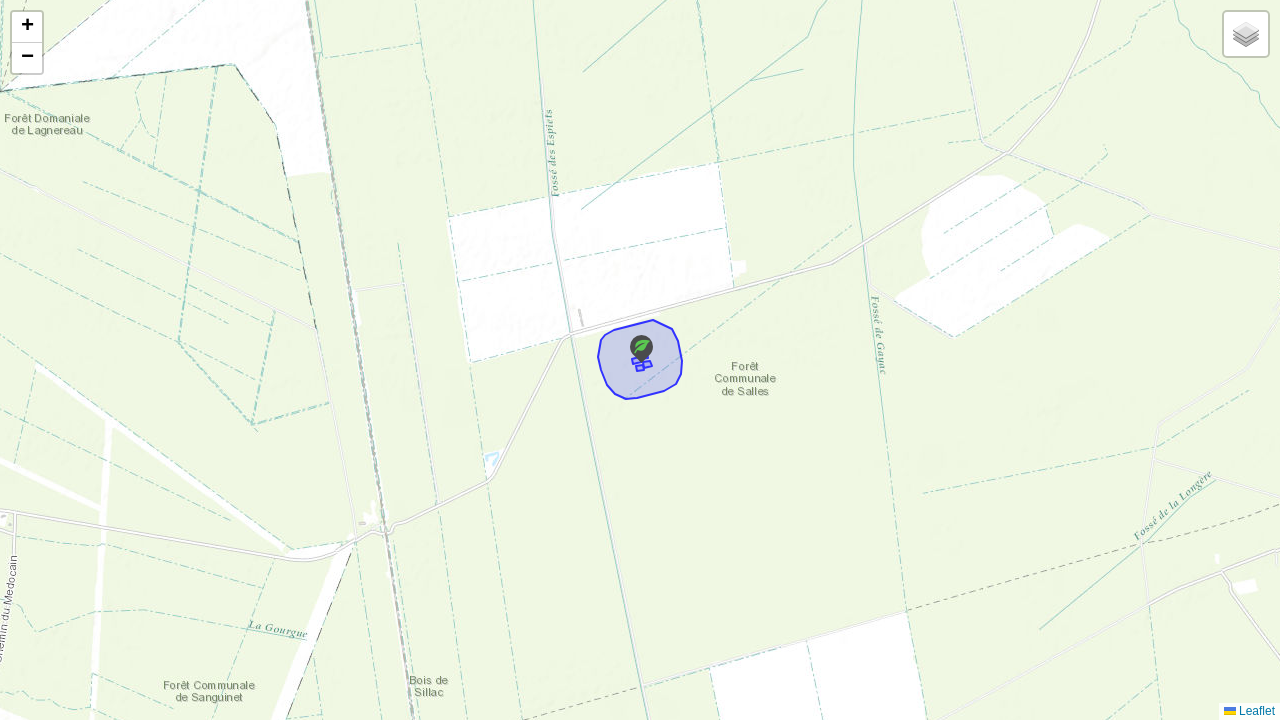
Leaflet (1249, 711)
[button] (641, 349)
